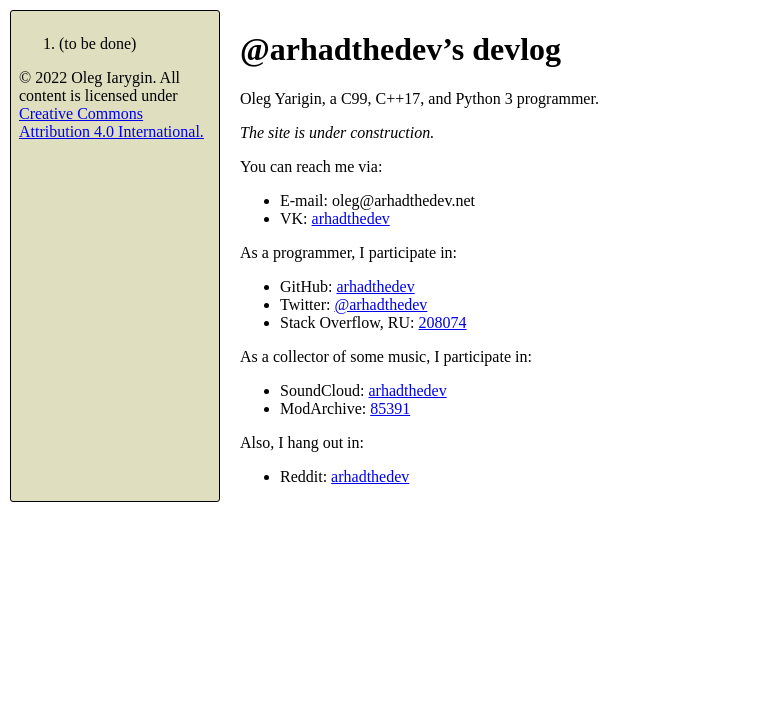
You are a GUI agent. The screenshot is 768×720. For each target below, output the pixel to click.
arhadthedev (351, 218)
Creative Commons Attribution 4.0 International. (111, 122)
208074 (443, 322)
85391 (390, 408)
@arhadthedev (380, 304)
